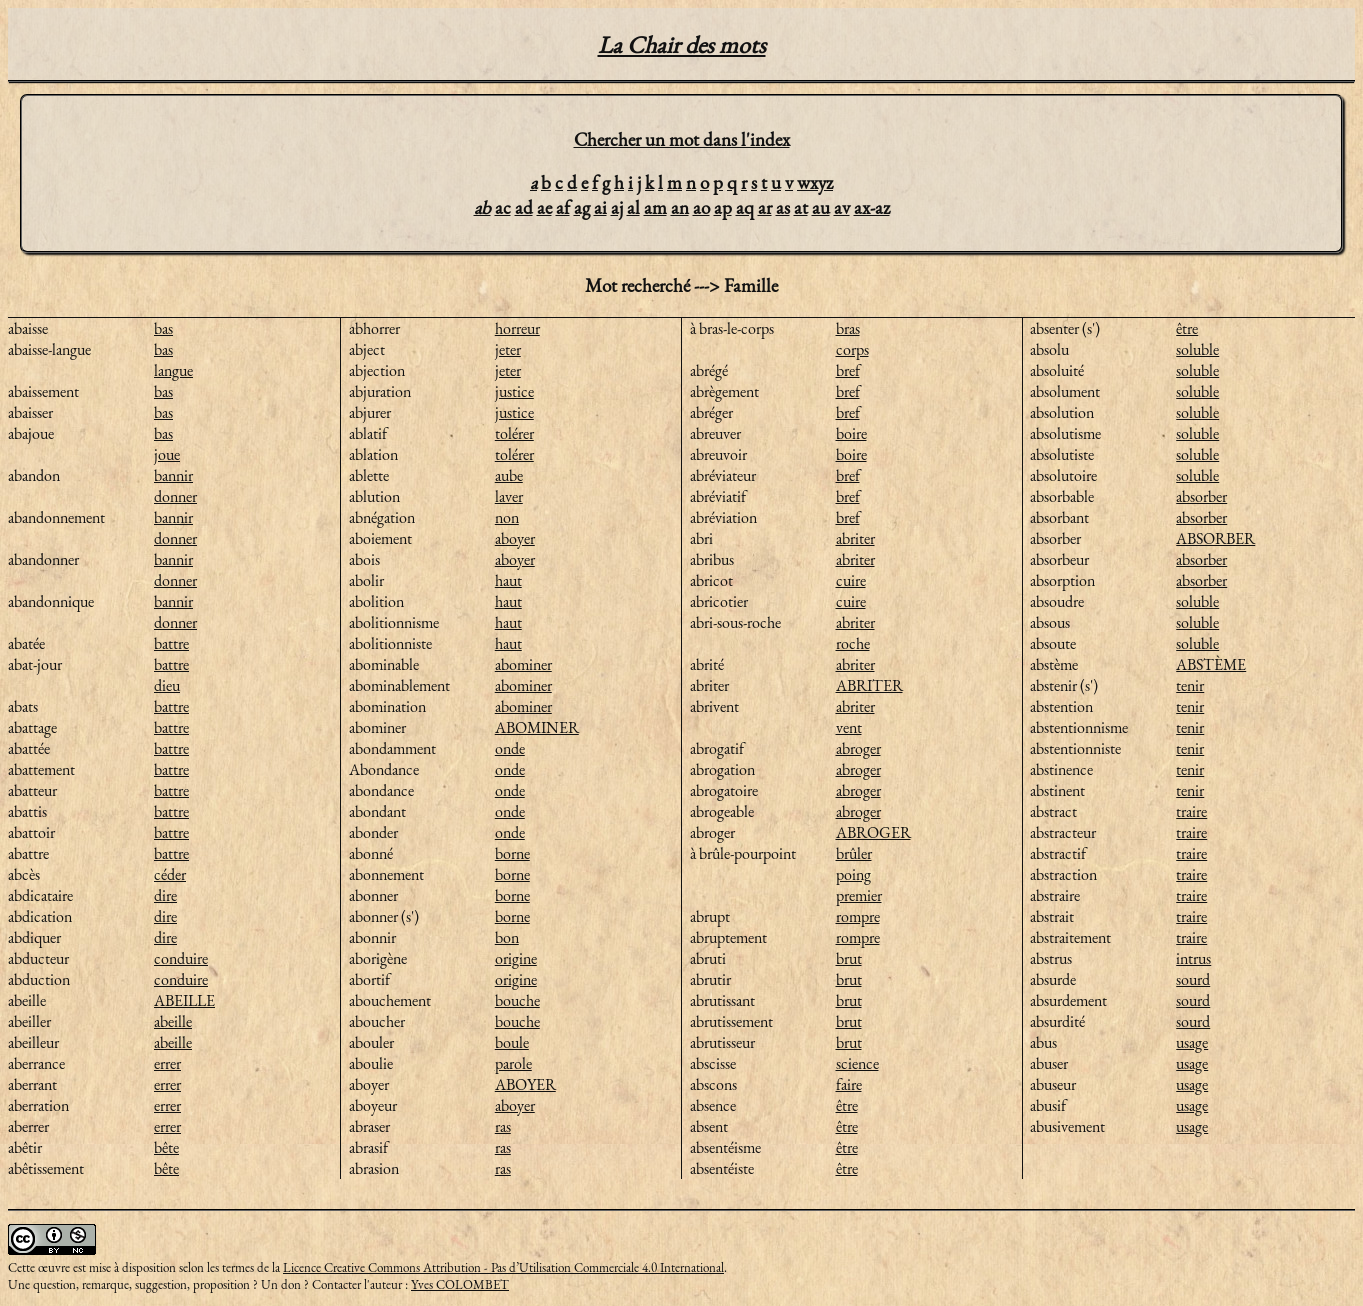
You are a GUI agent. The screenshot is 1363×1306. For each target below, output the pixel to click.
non (507, 517)
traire (1191, 811)
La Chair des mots (682, 44)
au (821, 207)
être (847, 1105)
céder (170, 874)
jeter (508, 349)
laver (509, 496)
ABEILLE (184, 1000)
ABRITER (869, 685)
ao (701, 207)
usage (1192, 1042)
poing (853, 874)
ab (482, 207)
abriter (855, 538)
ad (524, 207)
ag (582, 207)
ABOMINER (537, 727)
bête (166, 1147)
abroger (858, 748)
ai (600, 207)
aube (509, 475)
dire (165, 895)
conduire (181, 958)
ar (765, 207)
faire (849, 1084)
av (842, 207)
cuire (851, 580)
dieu (167, 685)
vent (849, 727)
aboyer (515, 538)
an (680, 207)
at (801, 207)
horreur (517, 328)
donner (175, 496)
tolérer (514, 433)
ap (723, 207)
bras (848, 328)
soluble (1197, 349)
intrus (1193, 958)
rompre (858, 916)
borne (512, 853)
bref (848, 370)
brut (849, 958)
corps (852, 349)
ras (503, 1126)
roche (853, 643)
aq (745, 207)
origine (516, 958)
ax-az (872, 207)
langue (173, 370)
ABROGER (873, 832)
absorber (1201, 496)
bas (163, 328)
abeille (173, 1021)
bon (507, 937)
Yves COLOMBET (460, 1284)
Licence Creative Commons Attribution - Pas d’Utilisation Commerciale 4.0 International (503, 1267)
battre (171, 643)
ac (503, 207)
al (633, 207)
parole (513, 1063)
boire (851, 433)
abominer (523, 664)
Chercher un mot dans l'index (682, 139)
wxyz (815, 182)
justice (514, 391)
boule (512, 1042)
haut (508, 580)
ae (544, 207)
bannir (173, 475)
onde (510, 748)
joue (167, 454)
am (655, 207)
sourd (1193, 979)
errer (167, 1063)
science (857, 1063)
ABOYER (525, 1084)
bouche (517, 1000)
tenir (1190, 685)
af (563, 207)
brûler (854, 853)
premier (859, 895)
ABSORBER (1215, 538)
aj (617, 207)
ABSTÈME (1211, 664)
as (783, 207)
